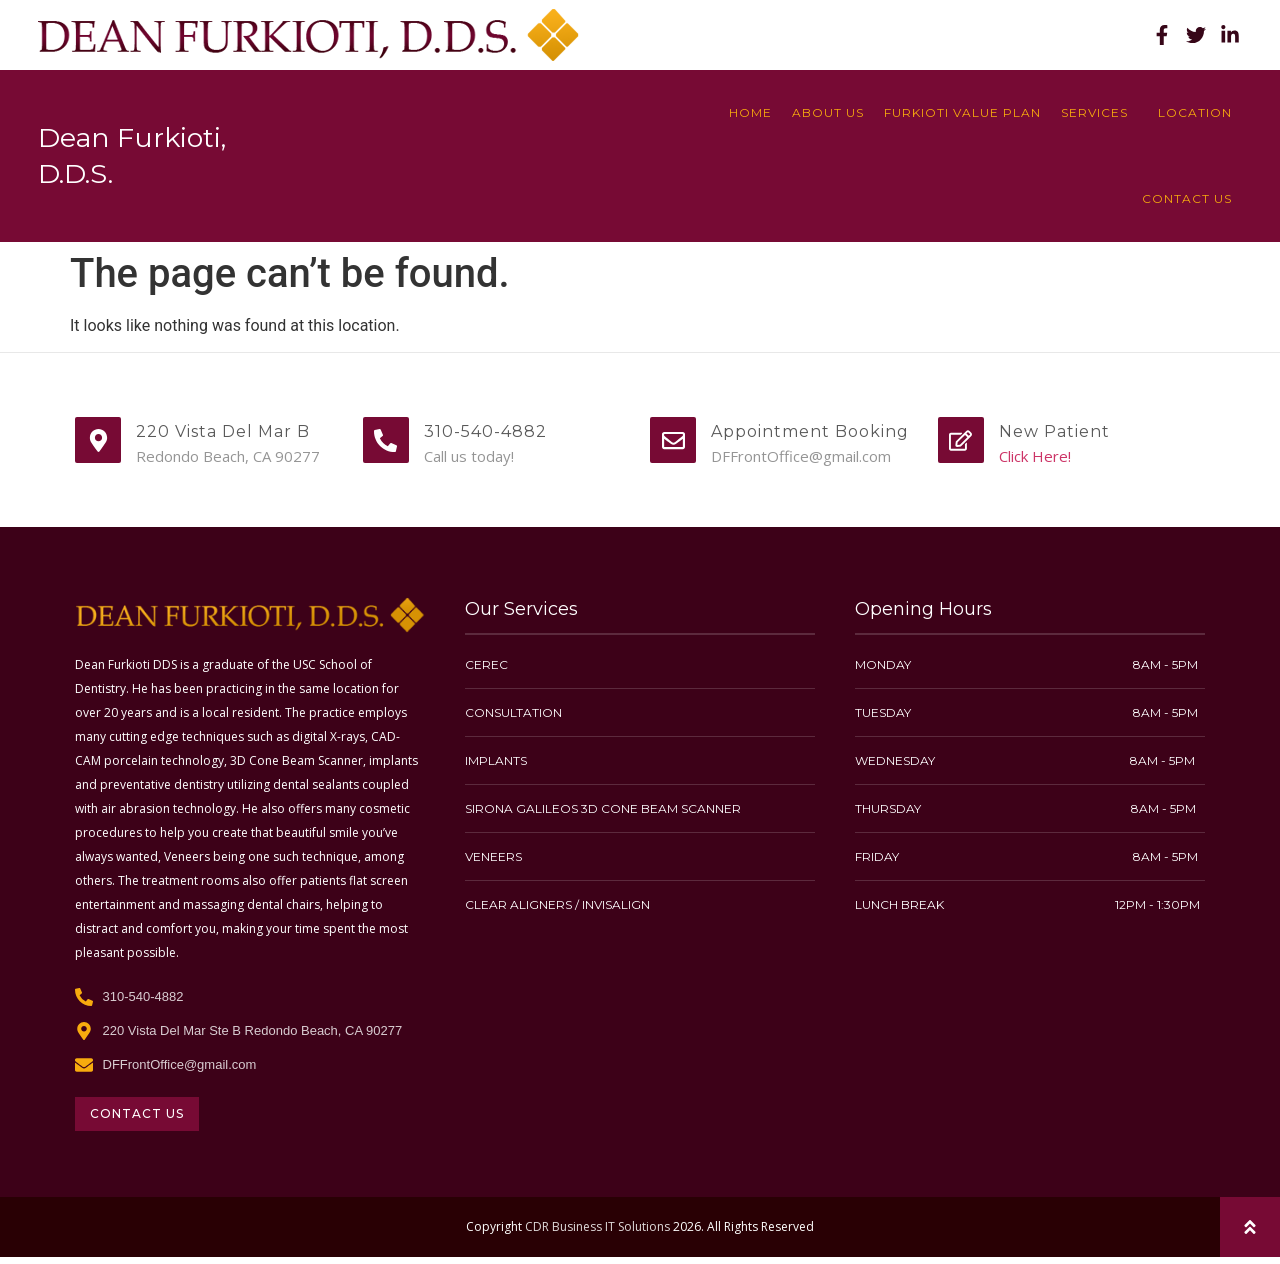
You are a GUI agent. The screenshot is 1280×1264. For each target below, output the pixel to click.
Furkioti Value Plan (962, 112)
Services (1099, 113)
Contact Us (1187, 198)
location (1195, 112)
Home (750, 112)
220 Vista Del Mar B (223, 431)
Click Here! (1035, 456)
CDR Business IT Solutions (597, 1226)
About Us (828, 112)
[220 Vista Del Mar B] (98, 440)
